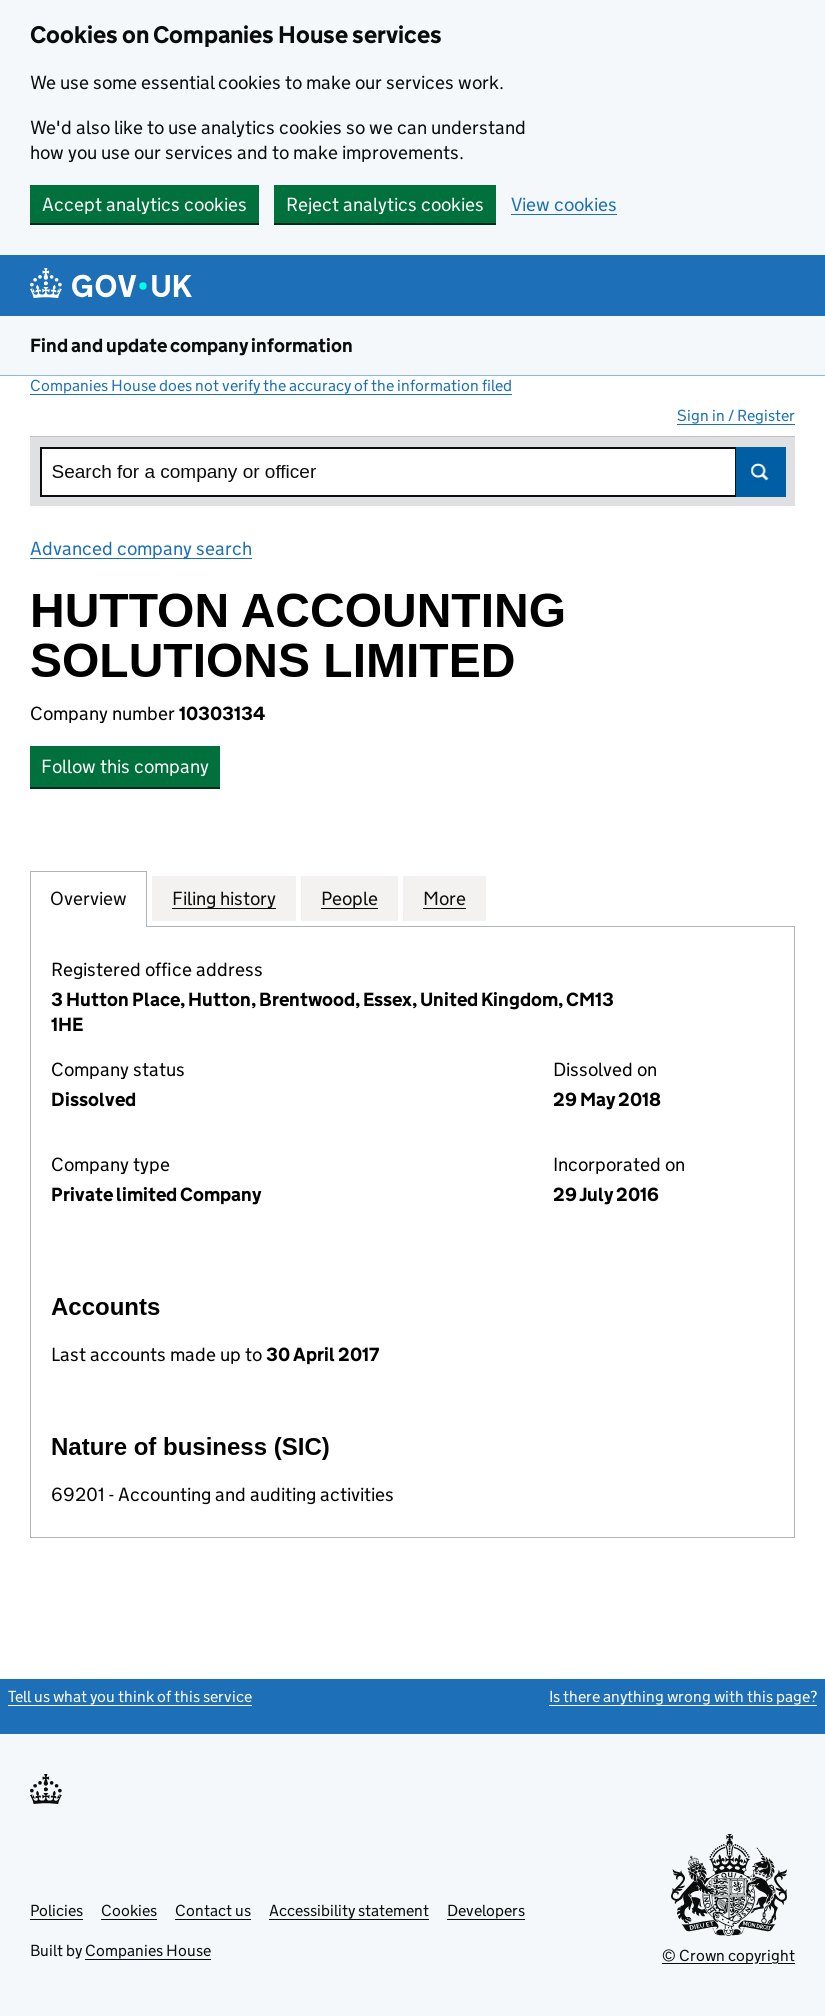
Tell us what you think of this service (130, 1696)
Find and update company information (191, 345)
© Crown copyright (728, 1955)
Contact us (213, 1910)
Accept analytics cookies (144, 204)
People (349, 898)
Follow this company (125, 766)
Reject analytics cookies (385, 204)
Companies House (148, 1950)
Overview (88, 898)
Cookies (129, 1910)
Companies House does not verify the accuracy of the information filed (271, 385)
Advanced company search (141, 548)
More (444, 898)
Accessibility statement (349, 1910)
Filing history (224, 898)
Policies (56, 1910)
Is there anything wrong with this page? (683, 1696)
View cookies (564, 204)
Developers (486, 1910)
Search (761, 472)
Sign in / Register (736, 415)
